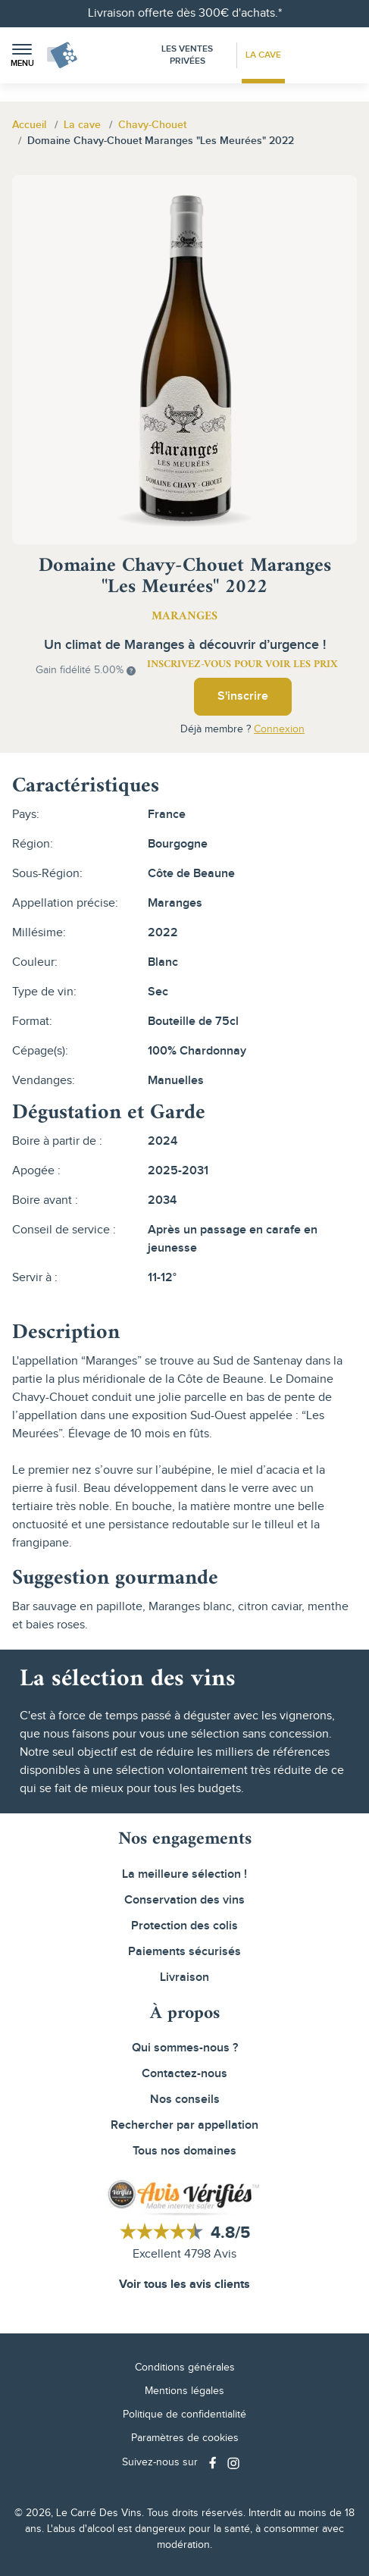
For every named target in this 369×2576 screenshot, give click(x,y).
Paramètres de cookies (185, 2438)
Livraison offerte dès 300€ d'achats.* (185, 13)
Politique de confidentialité (184, 2414)
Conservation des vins (184, 1900)
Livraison (184, 1977)
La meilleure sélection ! (184, 1874)
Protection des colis (184, 1926)
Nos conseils (185, 2099)
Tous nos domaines (184, 2151)
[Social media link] (214, 2462)
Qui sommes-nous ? (185, 2048)
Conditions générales (185, 2367)
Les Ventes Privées (187, 55)
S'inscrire (242, 696)
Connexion (279, 729)
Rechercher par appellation (184, 2125)
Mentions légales (184, 2391)
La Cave (263, 55)
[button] (22, 55)
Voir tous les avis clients (184, 2284)
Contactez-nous (184, 2074)
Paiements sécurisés (184, 1952)
